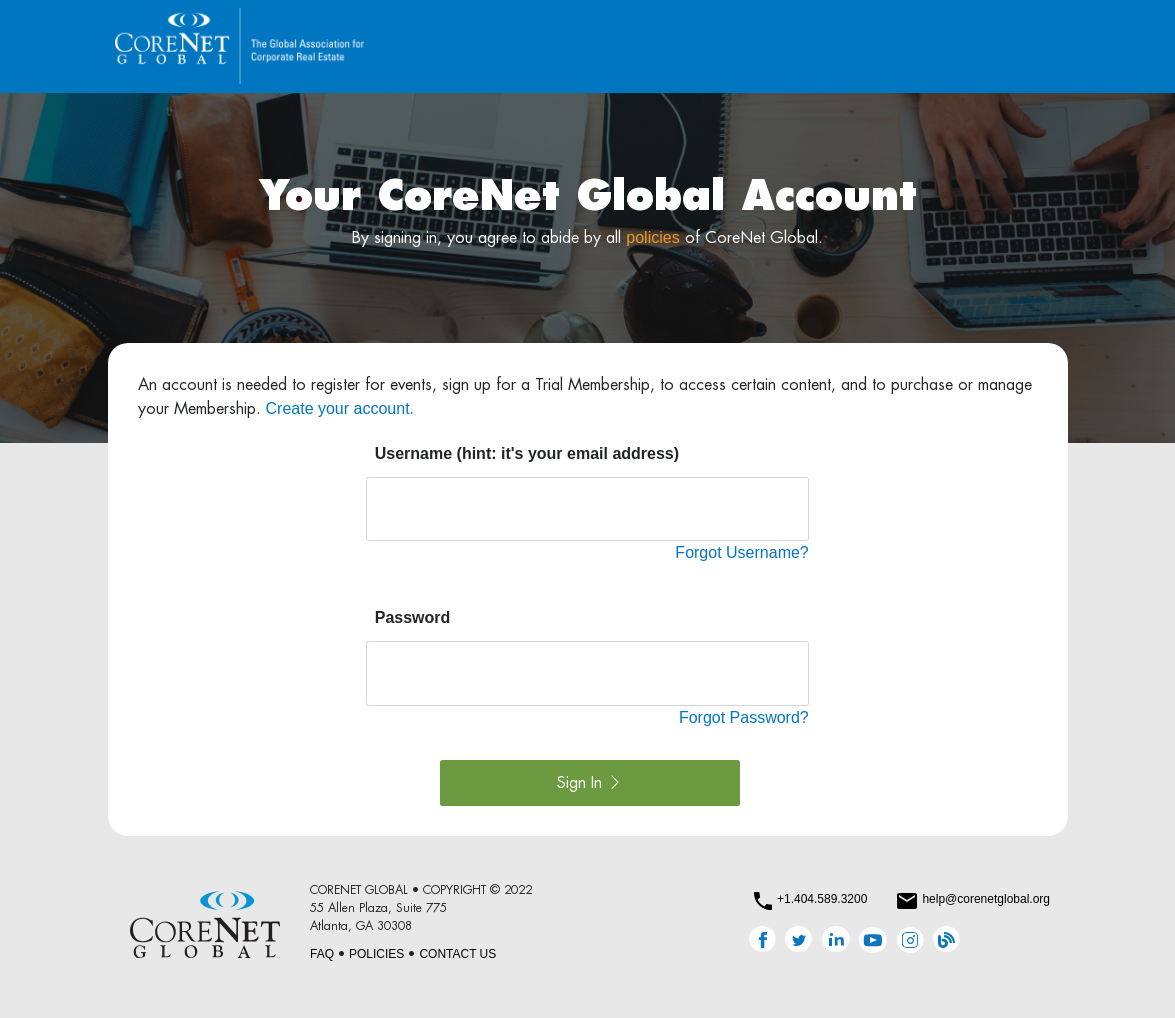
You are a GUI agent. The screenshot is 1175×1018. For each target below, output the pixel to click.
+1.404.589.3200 (822, 899)
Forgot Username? (741, 552)
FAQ (322, 954)
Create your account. (340, 408)
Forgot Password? (744, 717)
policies (652, 237)
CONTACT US (457, 954)
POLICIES (376, 954)
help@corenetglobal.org (986, 899)
